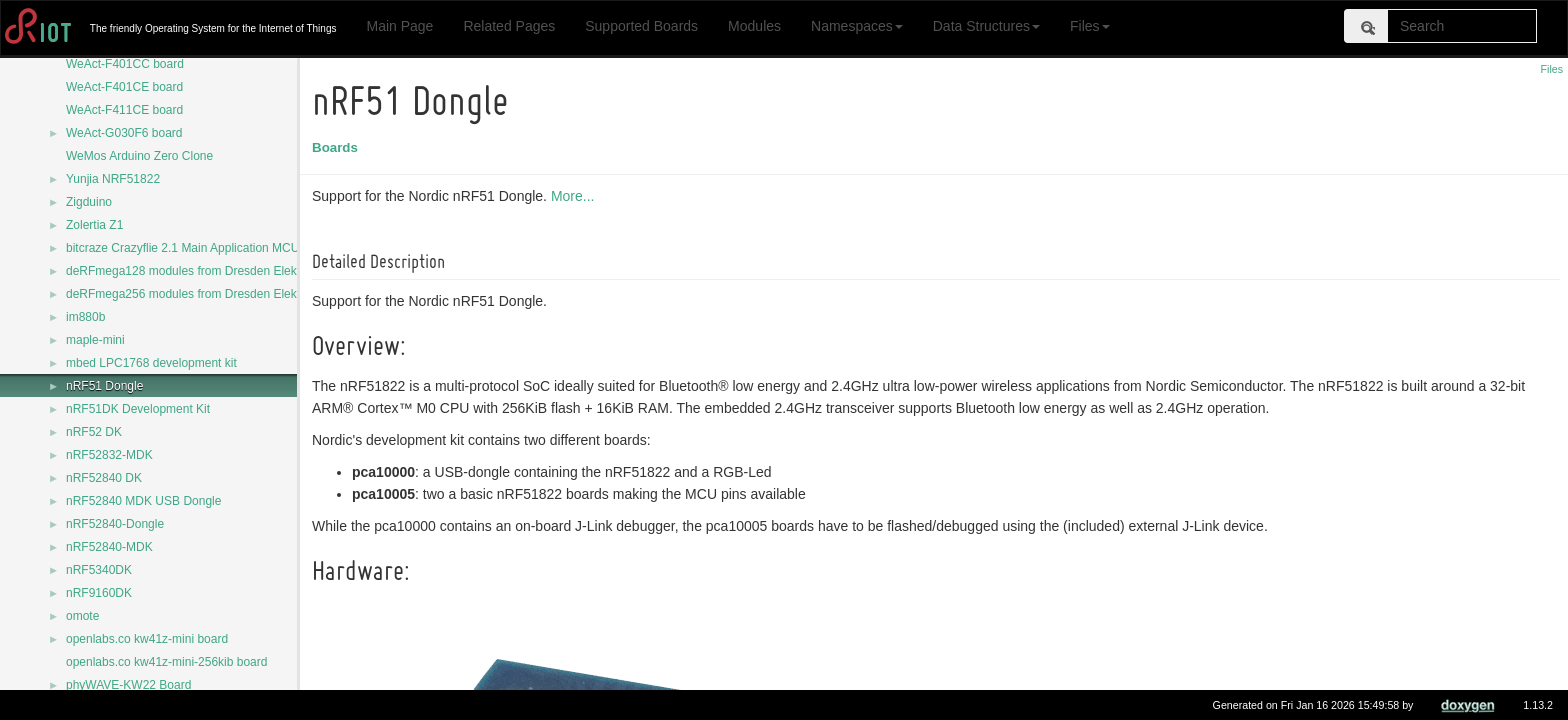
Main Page (399, 26)
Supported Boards (641, 26)
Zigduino (89, 202)
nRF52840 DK (104, 478)
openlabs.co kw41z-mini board (147, 639)
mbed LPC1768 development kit (151, 363)
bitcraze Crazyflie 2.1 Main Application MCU (182, 248)
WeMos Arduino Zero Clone (139, 156)
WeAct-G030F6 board (124, 133)
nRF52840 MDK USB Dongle (143, 501)
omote (82, 616)
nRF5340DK (99, 570)
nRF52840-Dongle (115, 524)
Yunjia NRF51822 (113, 179)
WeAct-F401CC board (125, 64)
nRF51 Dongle (104, 386)
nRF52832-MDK (109, 455)
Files (1090, 26)
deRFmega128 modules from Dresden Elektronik (196, 271)
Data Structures (986, 26)
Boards (338, 147)
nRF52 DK (94, 432)
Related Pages (509, 26)
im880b (85, 317)
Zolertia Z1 (94, 225)
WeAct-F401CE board (124, 87)
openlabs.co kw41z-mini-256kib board (166, 662)
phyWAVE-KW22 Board (128, 685)
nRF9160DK (99, 593)
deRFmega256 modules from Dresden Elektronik (196, 294)
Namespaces (857, 26)
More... (576, 196)
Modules (754, 26)
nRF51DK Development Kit (138, 409)
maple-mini (95, 340)
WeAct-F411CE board (124, 110)
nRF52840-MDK (109, 547)
